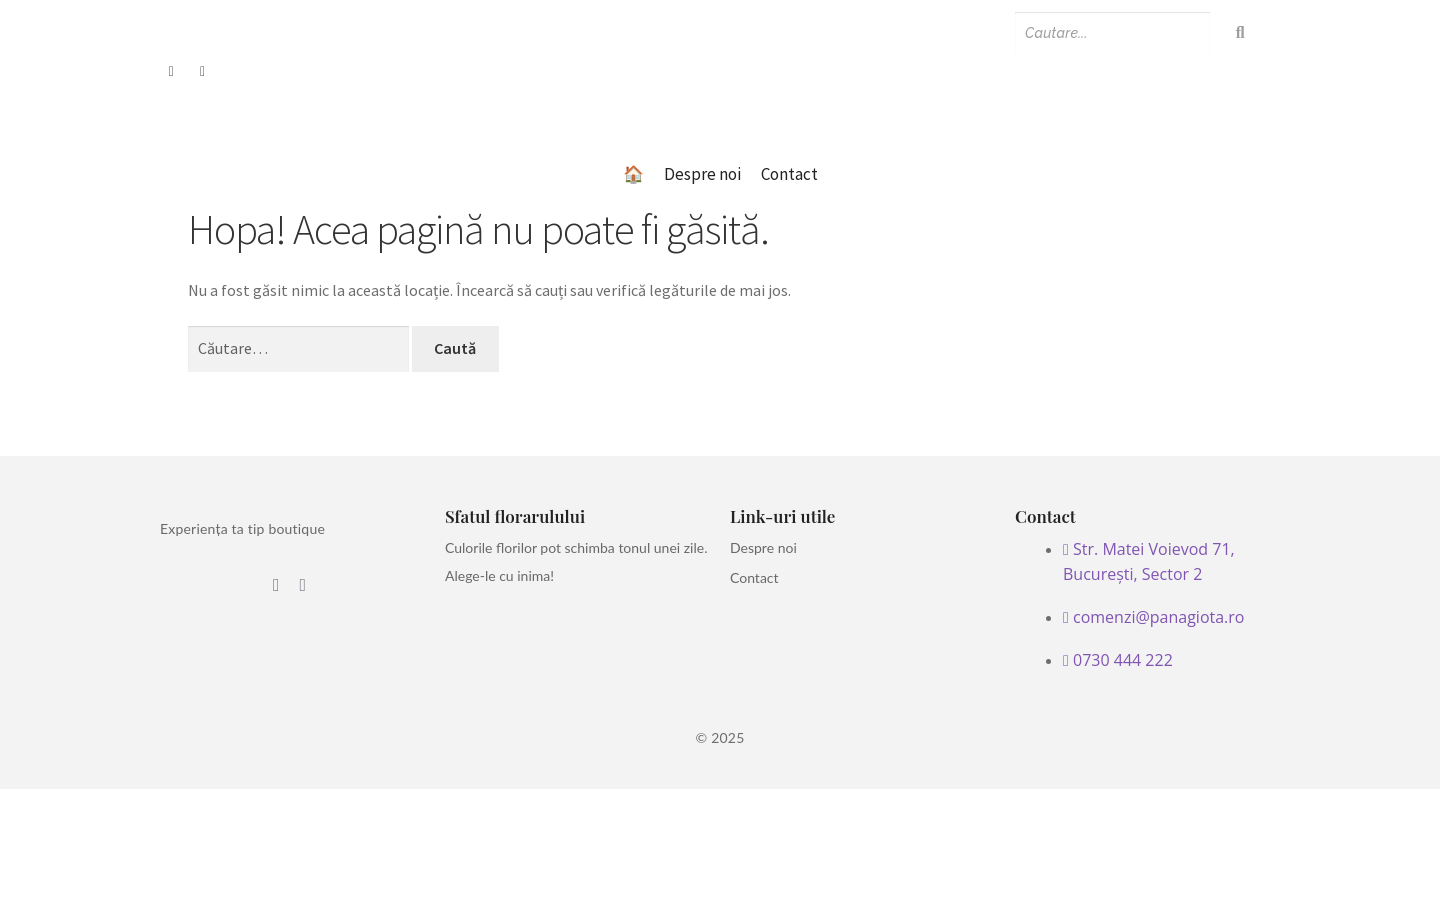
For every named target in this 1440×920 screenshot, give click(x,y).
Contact (789, 174)
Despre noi (702, 174)
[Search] (1112, 33)
